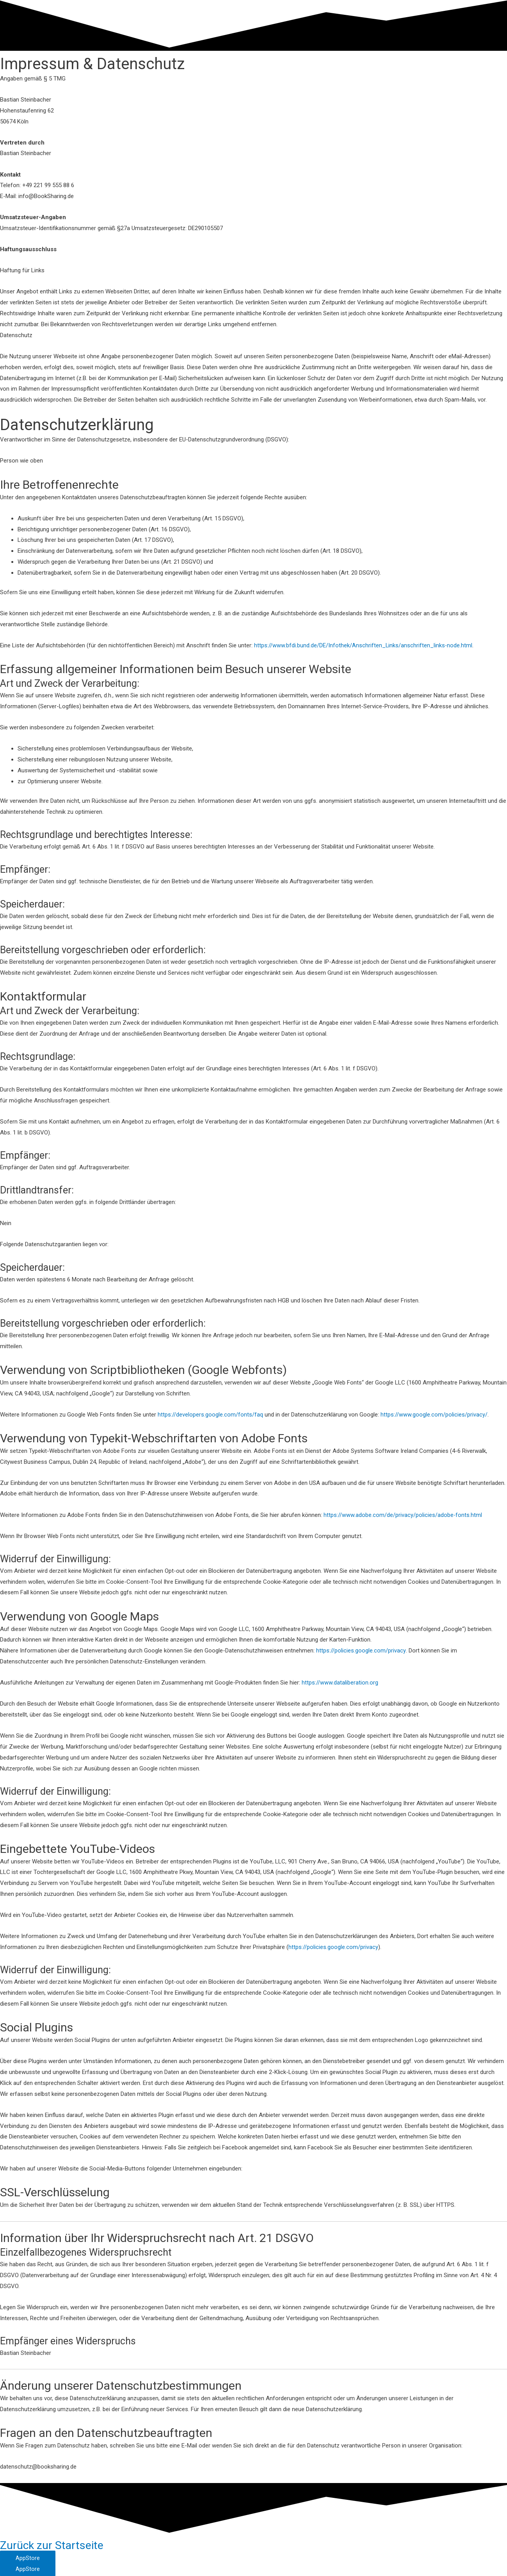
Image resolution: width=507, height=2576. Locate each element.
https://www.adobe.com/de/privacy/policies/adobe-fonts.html (403, 1514)
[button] (27, 2557)
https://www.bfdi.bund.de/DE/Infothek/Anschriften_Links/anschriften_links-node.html (363, 645)
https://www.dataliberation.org (340, 1682)
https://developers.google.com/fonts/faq (210, 1414)
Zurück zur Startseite (55, 2545)
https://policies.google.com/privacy (361, 1650)
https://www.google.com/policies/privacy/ (434, 1414)
